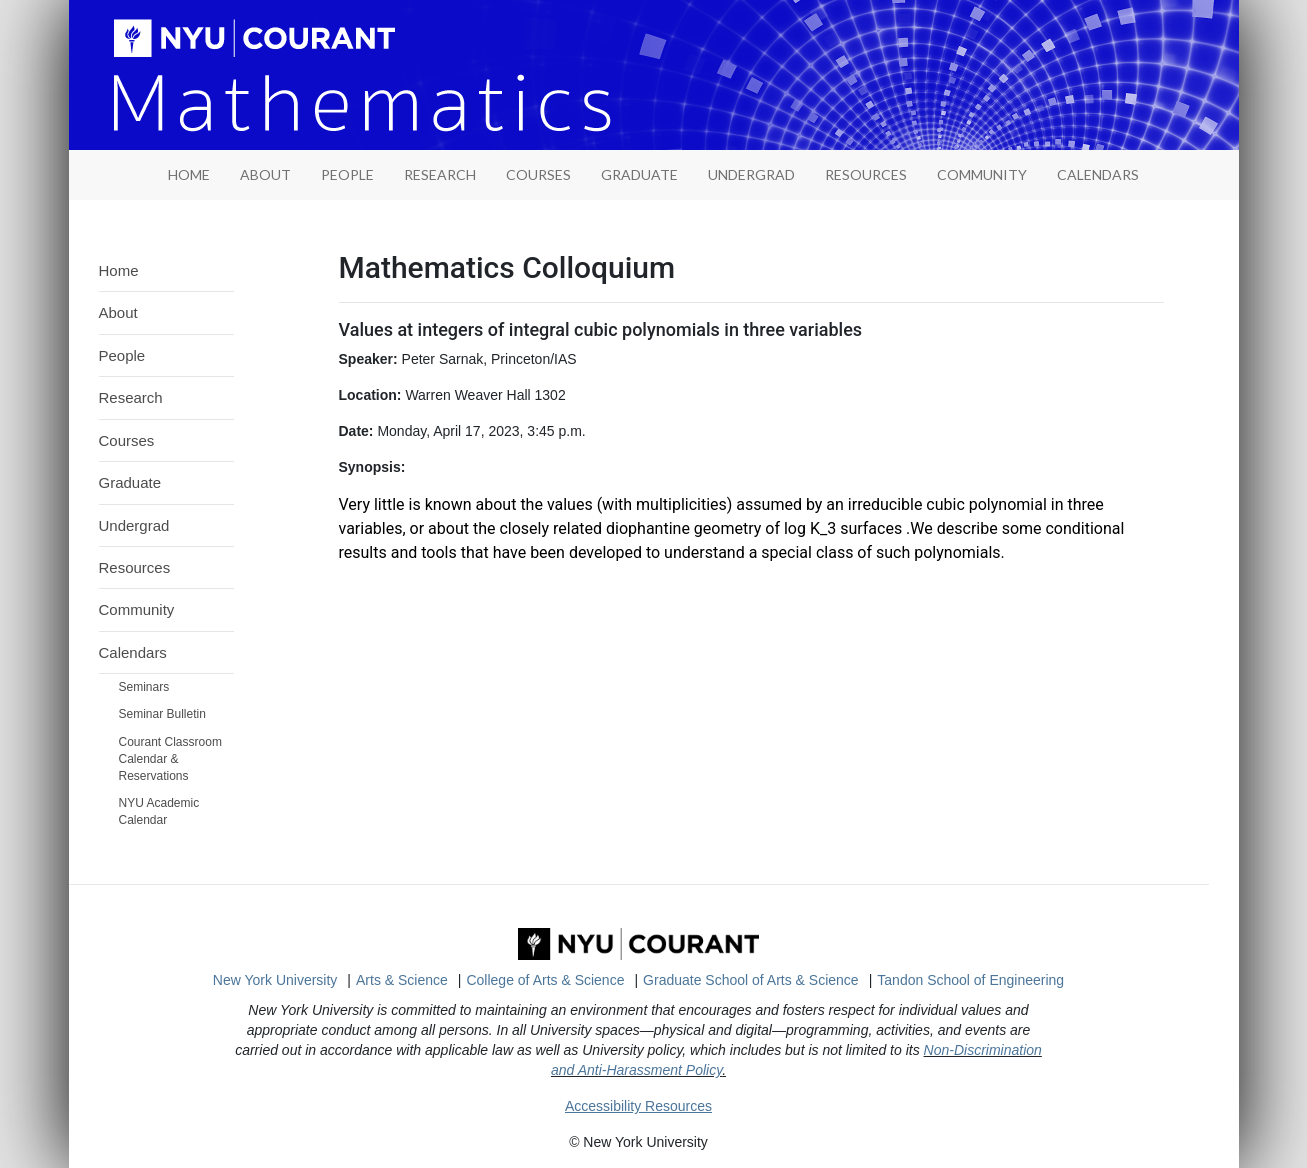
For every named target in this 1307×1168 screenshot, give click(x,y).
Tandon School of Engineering (970, 980)
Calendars (1098, 174)
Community (982, 174)
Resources (866, 174)
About (265, 174)
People (347, 174)
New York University (275, 980)
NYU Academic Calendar (159, 811)
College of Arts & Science (545, 980)
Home (119, 270)
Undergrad (751, 174)
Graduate (639, 174)
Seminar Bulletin (162, 714)
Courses (538, 174)
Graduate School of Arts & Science (751, 980)
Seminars (144, 687)
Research (440, 174)
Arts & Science (402, 980)
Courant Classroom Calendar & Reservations (170, 759)
